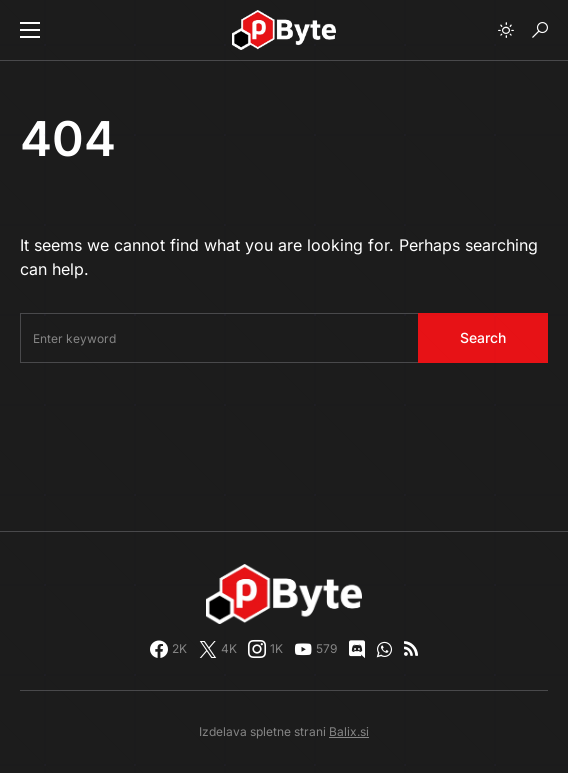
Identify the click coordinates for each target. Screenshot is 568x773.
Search (483, 337)
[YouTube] (315, 649)
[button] (30, 30)
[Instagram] (265, 649)
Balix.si (349, 731)
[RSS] (411, 649)
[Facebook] (168, 649)
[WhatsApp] (384, 649)
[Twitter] (218, 649)
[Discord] (357, 649)
